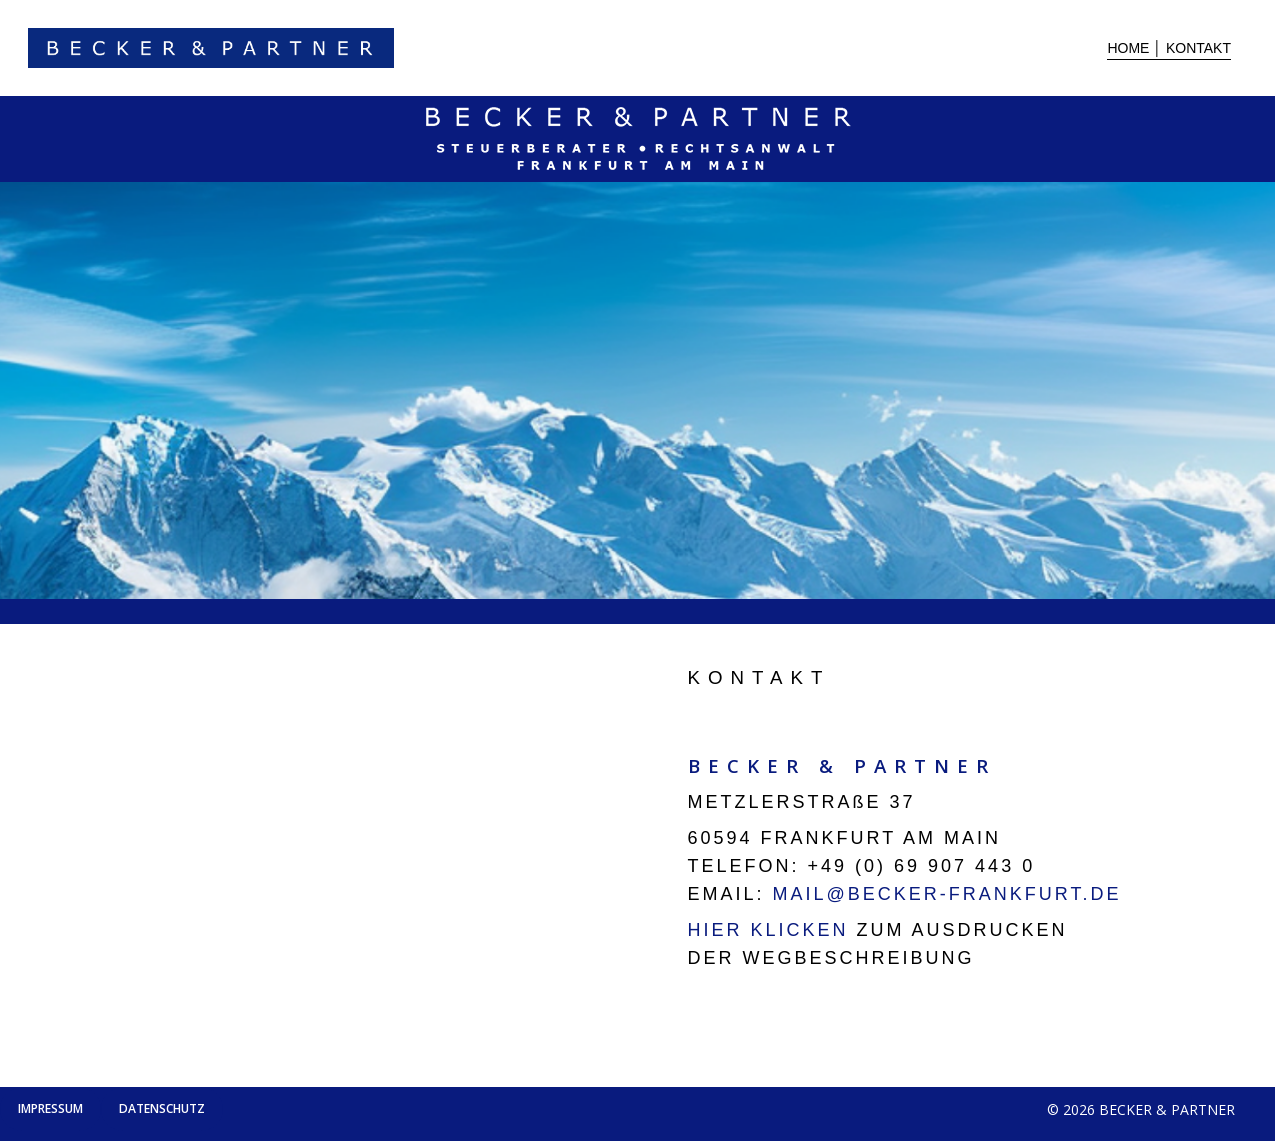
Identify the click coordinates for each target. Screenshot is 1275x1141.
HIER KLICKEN (768, 930)
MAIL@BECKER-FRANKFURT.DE (943, 894)
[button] (50, 1109)
